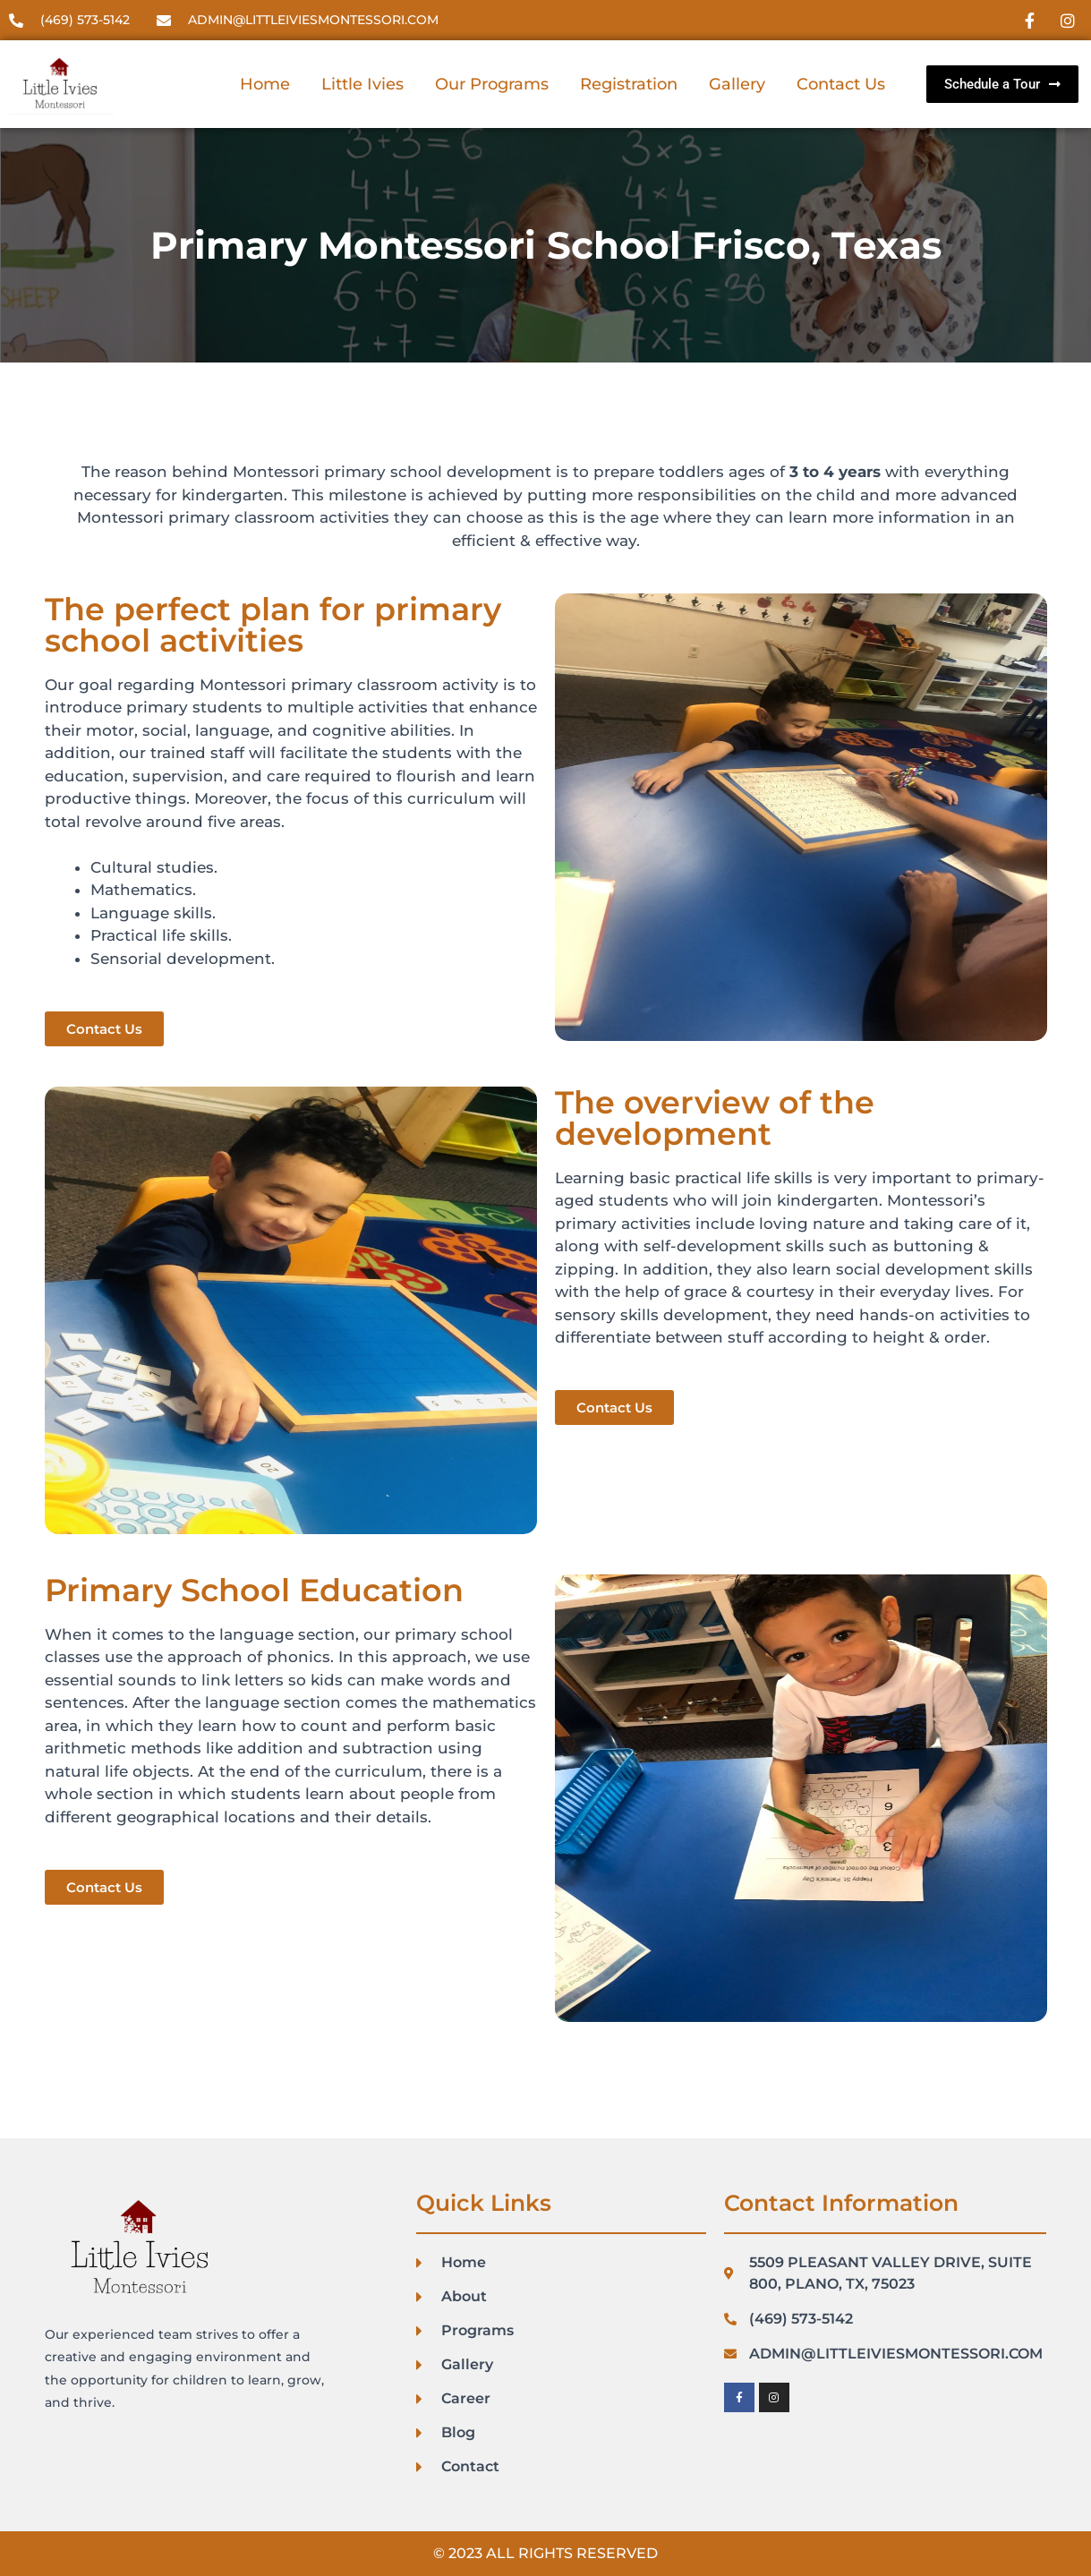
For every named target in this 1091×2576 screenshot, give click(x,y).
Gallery (737, 84)
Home (265, 84)
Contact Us (841, 84)
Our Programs (492, 84)
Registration (629, 84)
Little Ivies (362, 84)
